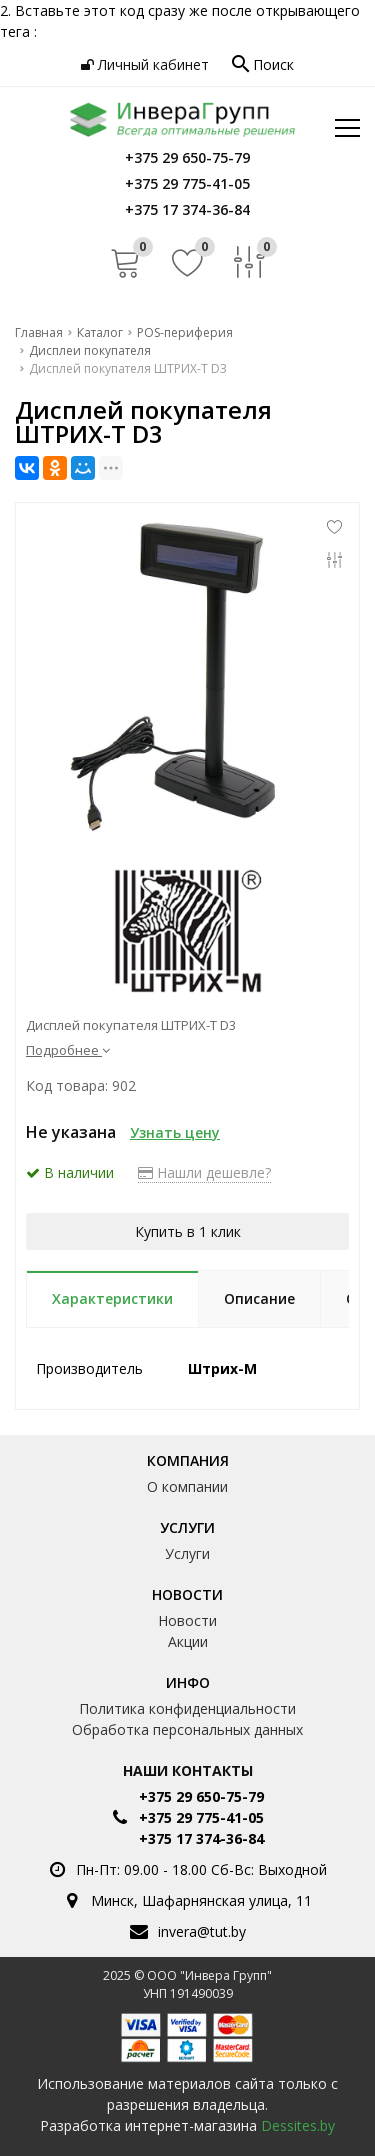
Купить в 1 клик (188, 1231)
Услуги (187, 1527)
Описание (259, 1298)
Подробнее (68, 1050)
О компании (187, 1486)
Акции (188, 1641)
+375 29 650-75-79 (201, 1796)
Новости (187, 1594)
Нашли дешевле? (204, 1172)
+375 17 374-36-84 (201, 1838)
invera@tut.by (202, 1931)
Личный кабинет (145, 64)
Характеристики (112, 1298)
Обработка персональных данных (187, 1729)
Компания (188, 1460)
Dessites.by (298, 2125)
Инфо (188, 1682)
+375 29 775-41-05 (201, 1817)
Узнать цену (175, 1132)
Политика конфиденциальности (187, 1708)
